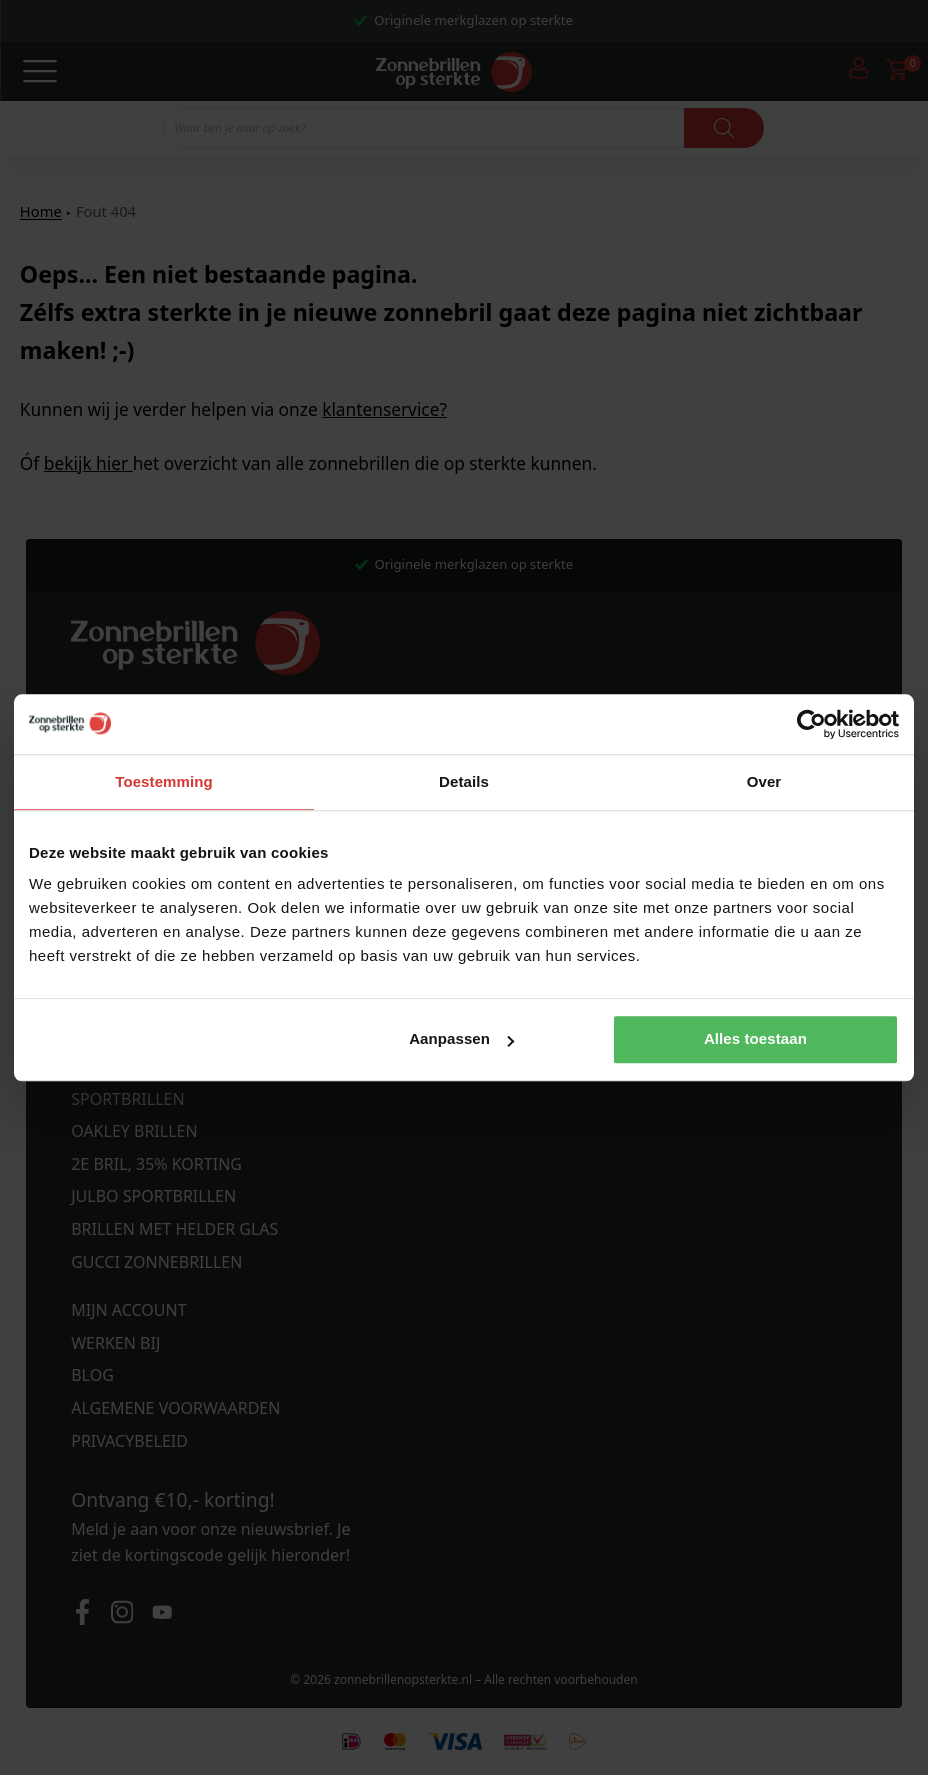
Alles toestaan (755, 1039)
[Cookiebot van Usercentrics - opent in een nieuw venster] (811, 724)
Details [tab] (464, 781)
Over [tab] (764, 781)
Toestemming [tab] (164, 781)
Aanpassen (461, 1039)
